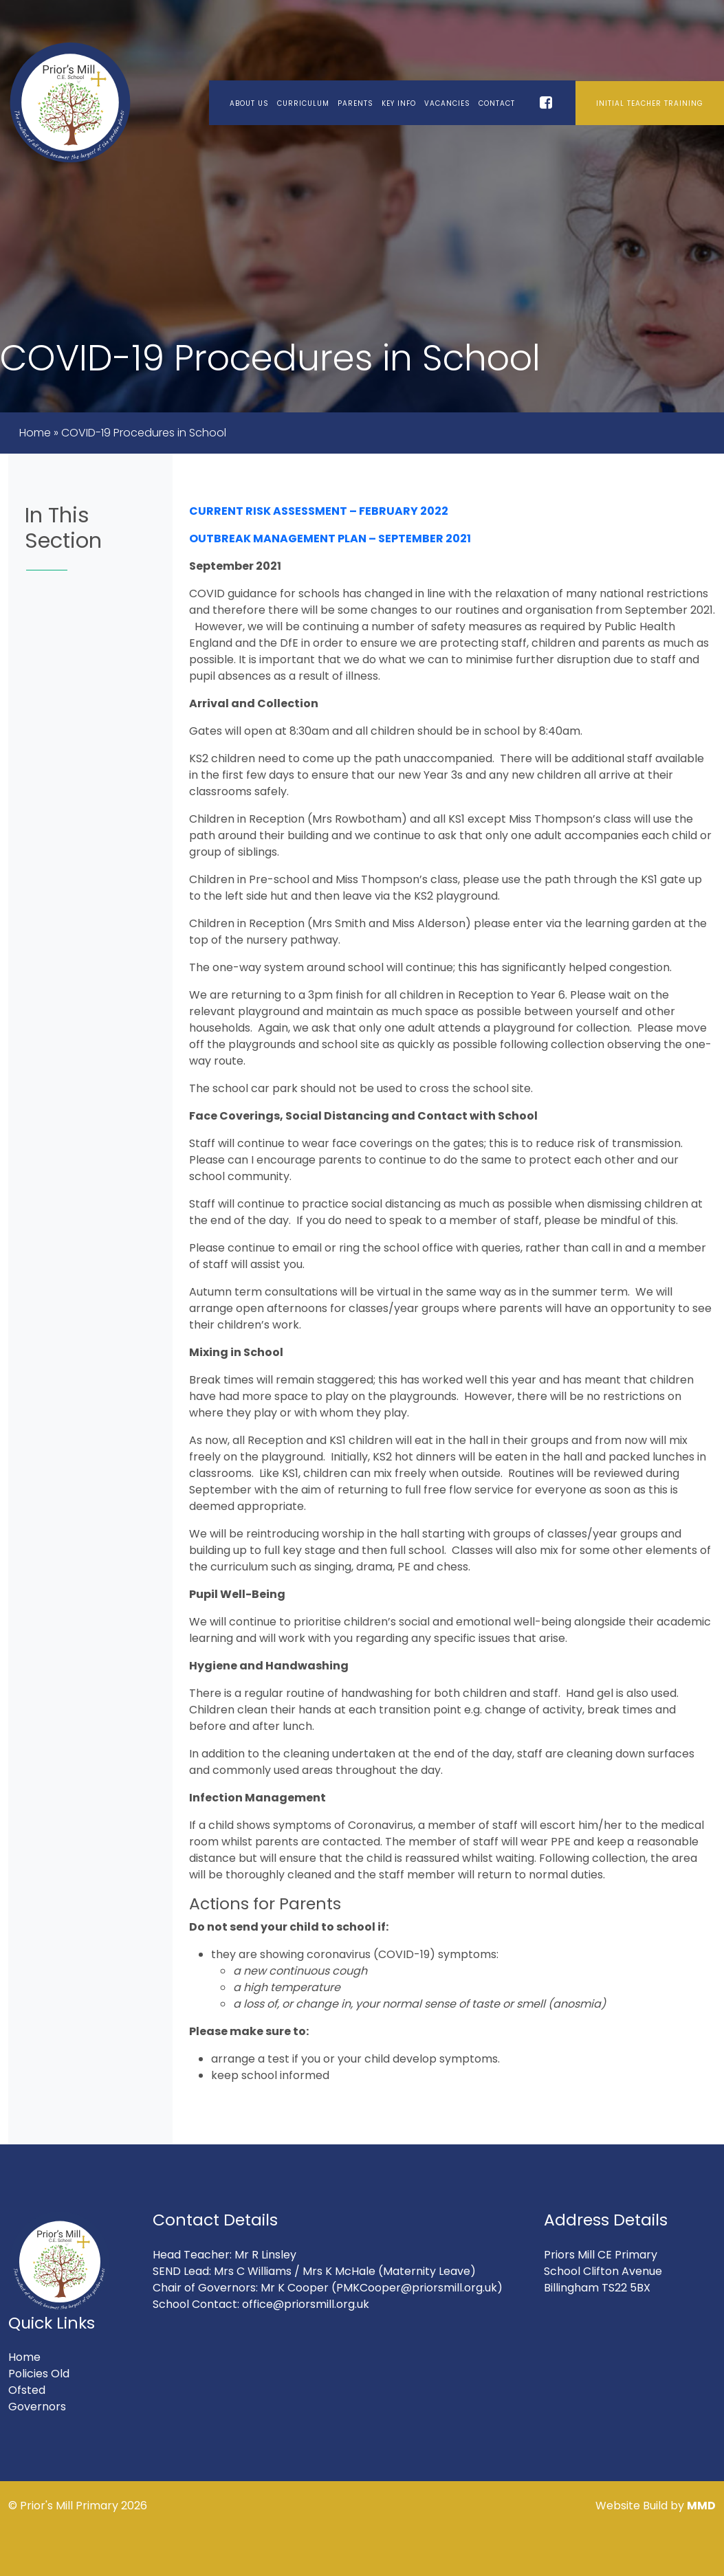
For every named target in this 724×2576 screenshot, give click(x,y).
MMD (701, 2505)
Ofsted (26, 2390)
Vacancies (447, 103)
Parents (355, 103)
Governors (37, 2406)
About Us (249, 103)
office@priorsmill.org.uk (305, 2304)
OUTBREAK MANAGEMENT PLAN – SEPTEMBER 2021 (330, 538)
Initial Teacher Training (649, 103)
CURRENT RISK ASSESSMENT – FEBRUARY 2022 (318, 511)
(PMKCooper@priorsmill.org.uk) (417, 2288)
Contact (497, 103)
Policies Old (38, 2373)
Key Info (399, 103)
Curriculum (303, 103)
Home (35, 433)
